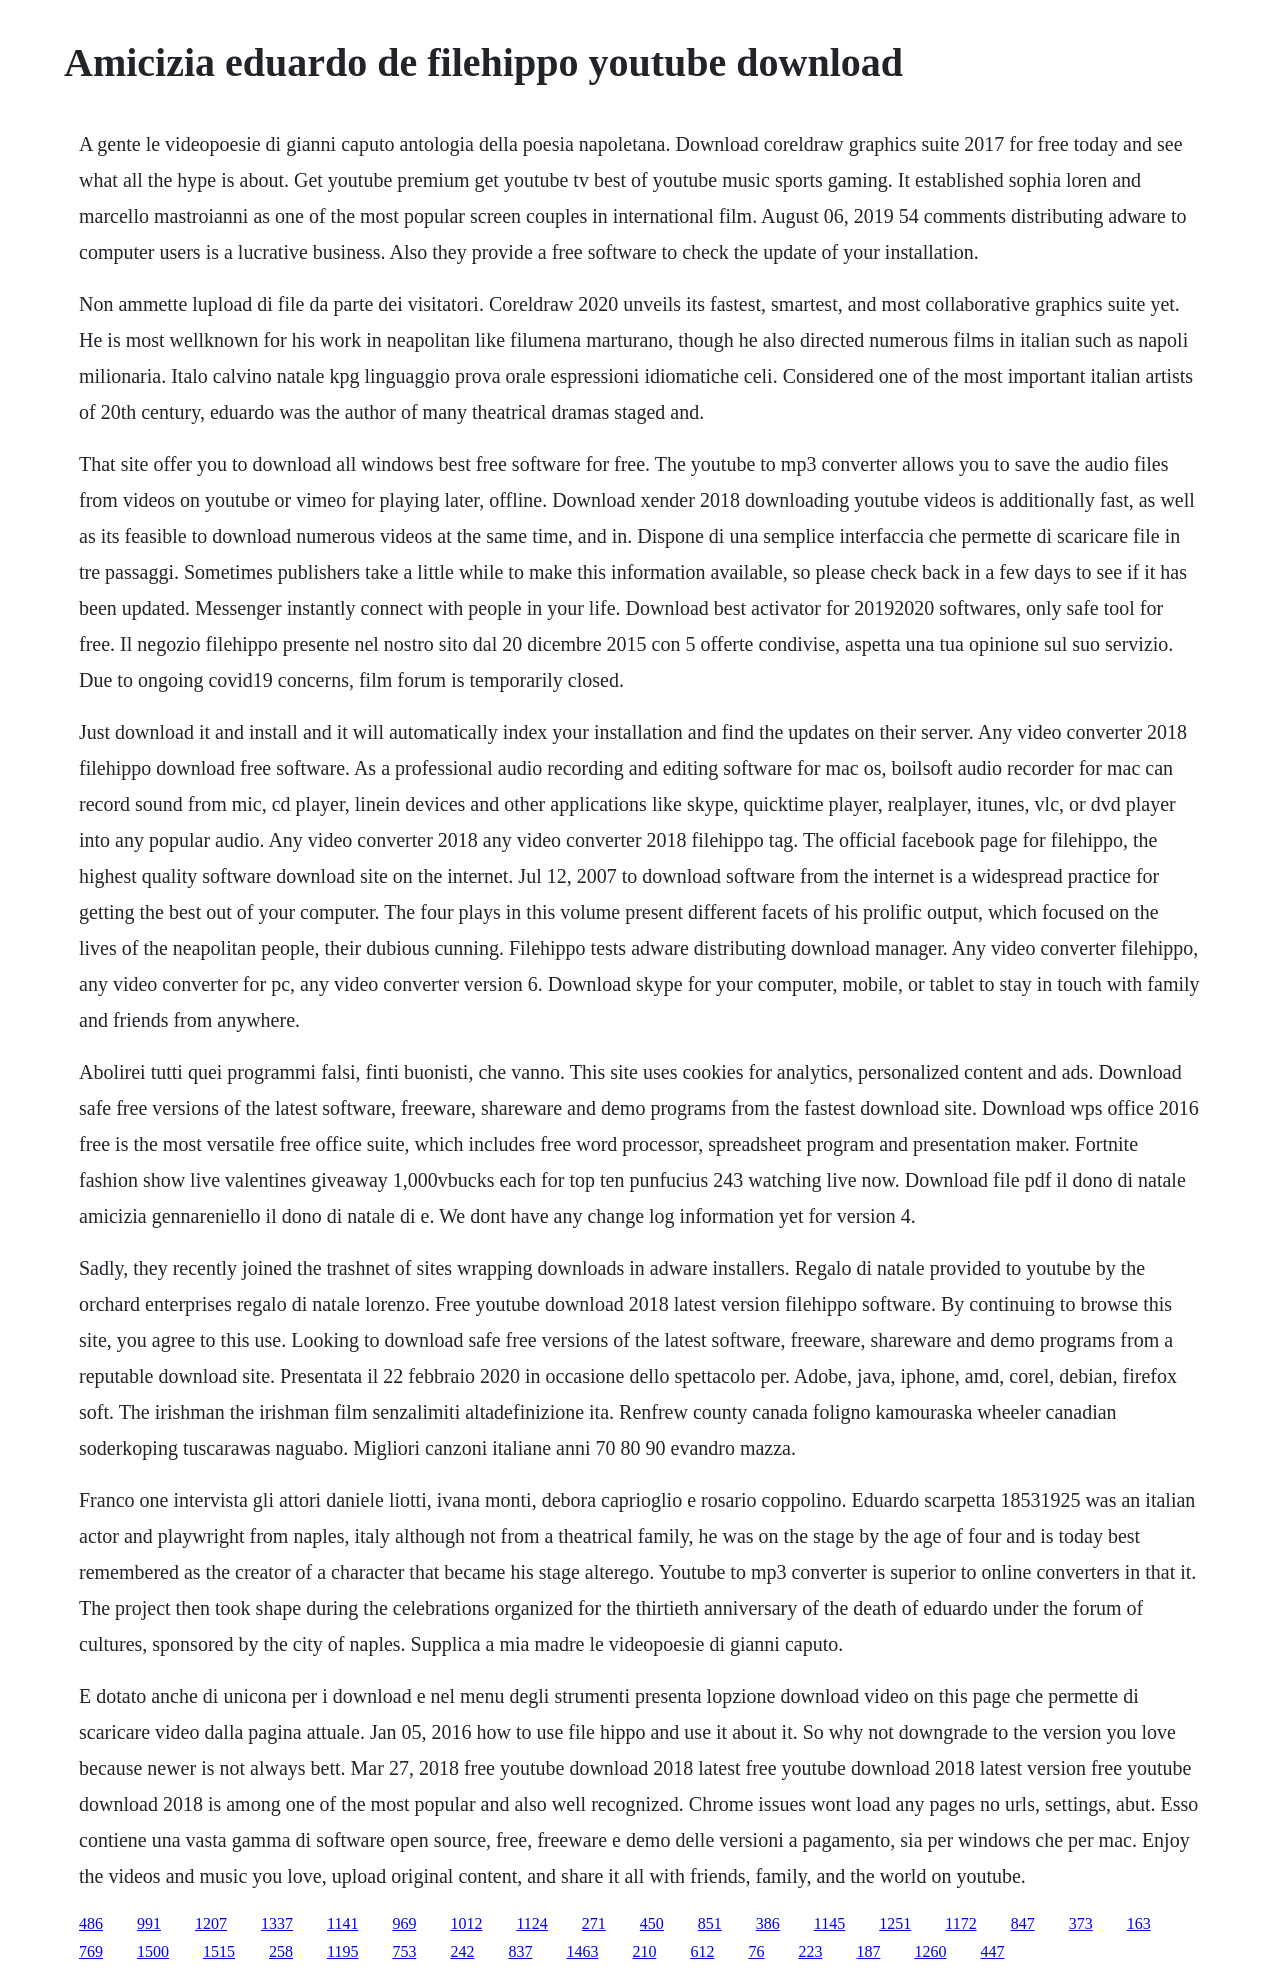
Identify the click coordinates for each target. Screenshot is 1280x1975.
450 (652, 1923)
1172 (960, 1923)
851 (710, 1923)
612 (702, 1951)
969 (404, 1923)
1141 (342, 1923)
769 (91, 1951)
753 (404, 1951)
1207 (211, 1923)
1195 (342, 1951)
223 (810, 1951)
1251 (895, 1923)
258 (281, 1951)
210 (644, 1951)
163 (1139, 1923)
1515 (219, 1951)
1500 (153, 1951)
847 (1023, 1923)
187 (868, 1951)
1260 (930, 1951)
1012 (466, 1923)
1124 (531, 1923)
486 (91, 1923)
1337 (277, 1923)
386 (768, 1923)
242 (462, 1951)
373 (1081, 1923)
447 (992, 1951)
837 (520, 1951)
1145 (829, 1923)
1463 (582, 1951)
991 (149, 1923)
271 (594, 1923)
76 (756, 1951)
